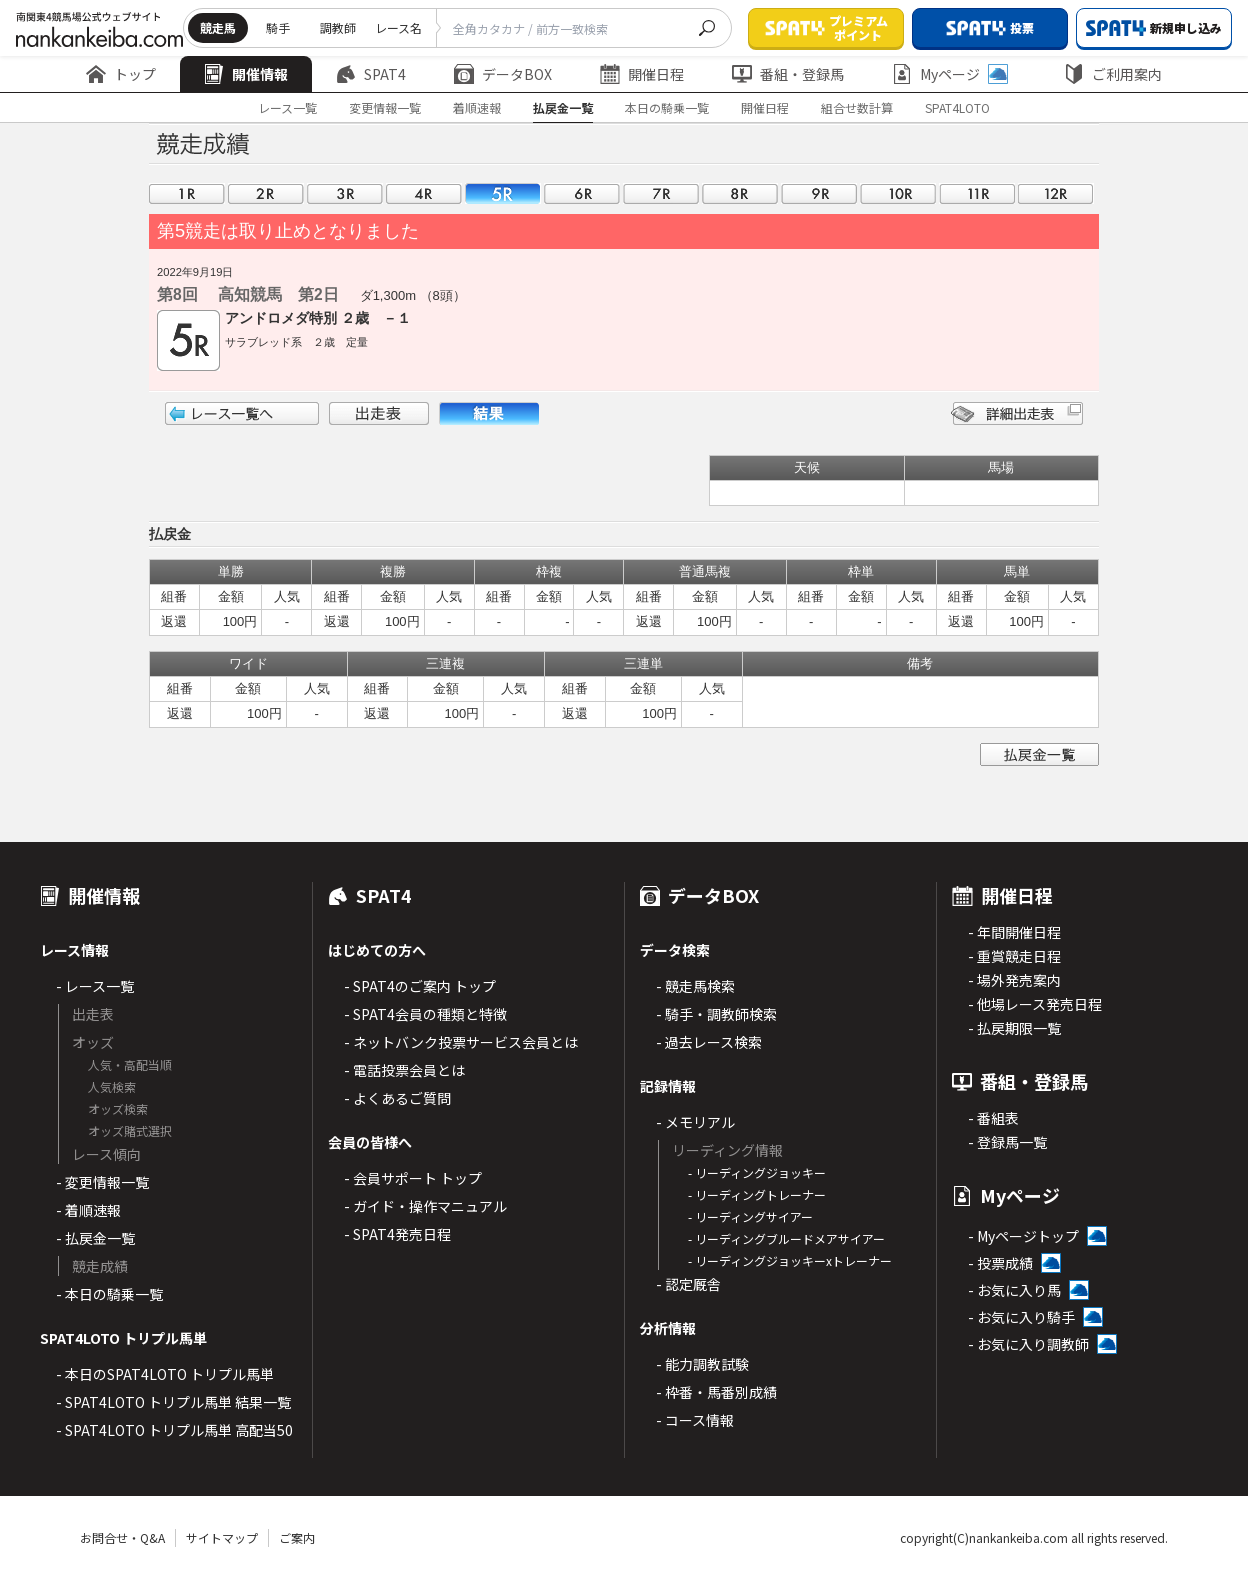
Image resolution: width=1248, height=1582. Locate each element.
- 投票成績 (1000, 1263)
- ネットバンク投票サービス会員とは (461, 1042)
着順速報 (477, 107)
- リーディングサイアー (750, 1216)
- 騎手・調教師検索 (716, 1014)
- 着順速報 (88, 1210)
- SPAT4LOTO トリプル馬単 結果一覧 (173, 1402)
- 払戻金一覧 (95, 1238)
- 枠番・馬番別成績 (716, 1392)
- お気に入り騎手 (1021, 1317)
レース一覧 (287, 107)
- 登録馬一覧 (1007, 1142)
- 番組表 (993, 1118)
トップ (121, 74)
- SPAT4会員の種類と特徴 (425, 1014)
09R (819, 193)
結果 (489, 413)
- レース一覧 (95, 986)
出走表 (379, 413)
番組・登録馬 (788, 74)
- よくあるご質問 (397, 1098)
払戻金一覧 (563, 107)
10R (898, 193)
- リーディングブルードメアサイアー (786, 1238)
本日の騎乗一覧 (667, 107)
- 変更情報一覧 (102, 1182)
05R (503, 193)
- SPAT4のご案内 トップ (420, 986)
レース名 (398, 27)
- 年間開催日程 (1014, 932)
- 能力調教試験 (702, 1364)
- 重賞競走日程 (1014, 956)
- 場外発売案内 (1014, 980)
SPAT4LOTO (957, 107)
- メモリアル (695, 1122)
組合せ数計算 (857, 107)
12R (1056, 193)
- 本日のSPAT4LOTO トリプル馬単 (165, 1374)
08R (740, 193)
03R (345, 193)
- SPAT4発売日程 (397, 1234)
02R (266, 193)
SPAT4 (371, 74)
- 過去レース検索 (709, 1042)
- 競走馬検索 (695, 986)
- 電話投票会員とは (404, 1070)
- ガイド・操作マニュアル (425, 1206)
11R (977, 193)
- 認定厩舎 (688, 1284)
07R (661, 193)
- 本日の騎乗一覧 (109, 1294)
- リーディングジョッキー (757, 1172)
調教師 (338, 27)
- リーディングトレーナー (757, 1194)
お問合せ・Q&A (122, 1537)
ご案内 (297, 1537)
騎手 (278, 27)
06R (582, 193)
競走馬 (218, 27)
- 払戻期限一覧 (1014, 1028)
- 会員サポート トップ (413, 1178)
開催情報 (246, 74)
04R (424, 193)
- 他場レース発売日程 (1035, 1004)
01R (187, 193)
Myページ (950, 74)
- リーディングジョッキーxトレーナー (790, 1260)
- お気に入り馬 (1014, 1290)
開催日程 (642, 74)
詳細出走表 (1017, 413)
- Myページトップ (1023, 1236)
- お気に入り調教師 (1028, 1344)
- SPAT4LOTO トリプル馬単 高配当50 (174, 1430)
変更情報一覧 (385, 107)
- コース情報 (695, 1420)
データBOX (503, 74)
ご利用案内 (1113, 74)
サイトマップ (222, 1537)
